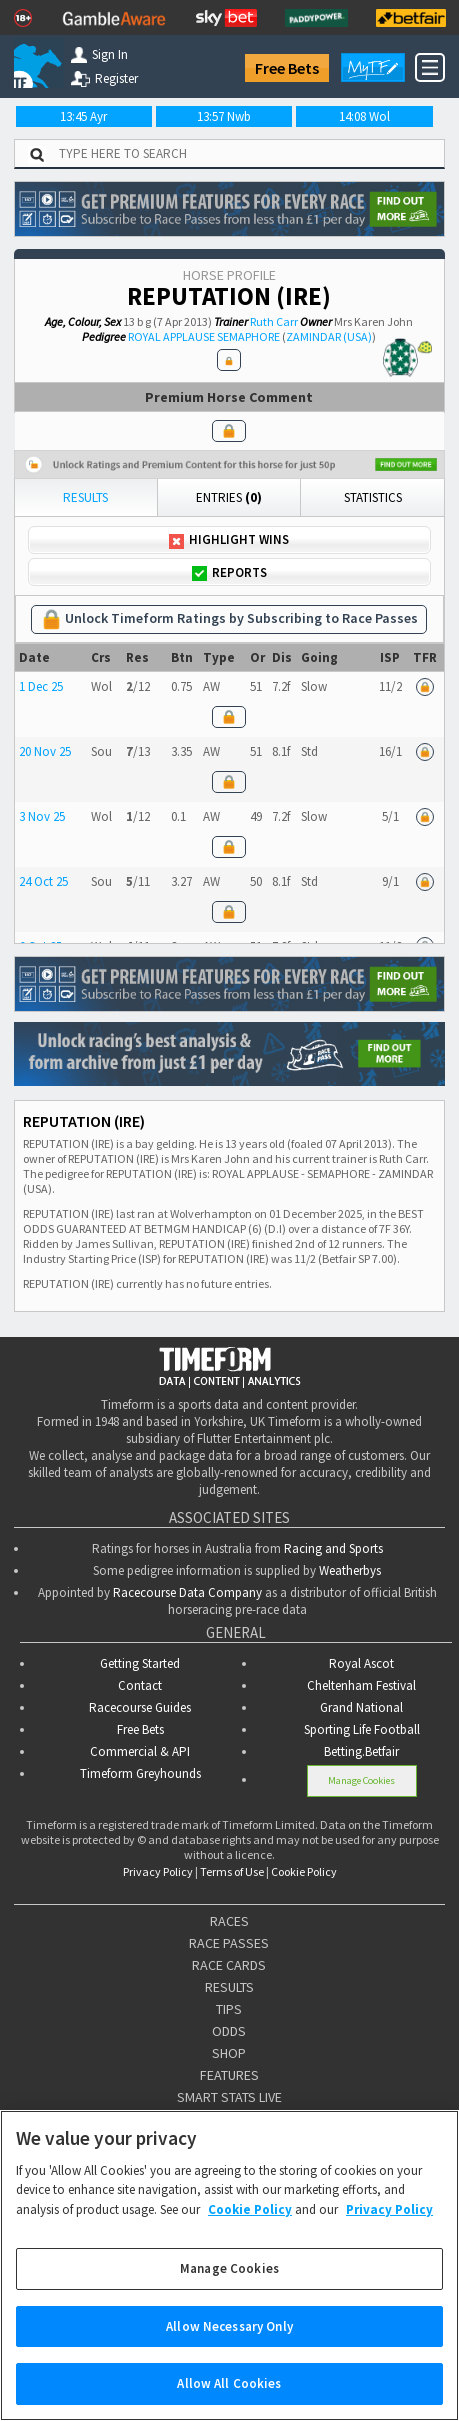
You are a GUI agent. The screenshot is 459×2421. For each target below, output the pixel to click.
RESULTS (229, 1987)
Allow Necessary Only (229, 2350)
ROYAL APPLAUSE (171, 336)
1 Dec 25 (41, 686)
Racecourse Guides (140, 1707)
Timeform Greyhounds (140, 1773)
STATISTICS (229, 2119)
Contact (140, 1685)
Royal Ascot (361, 1663)
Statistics (373, 497)
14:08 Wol (364, 116)
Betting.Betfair (361, 1751)
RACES (229, 1921)
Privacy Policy (158, 1871)
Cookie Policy (304, 1871)
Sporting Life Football (362, 1729)
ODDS (229, 2031)
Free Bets (287, 68)
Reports (229, 572)
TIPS (229, 2009)
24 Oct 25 (43, 881)
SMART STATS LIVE (229, 2097)
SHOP (229, 2053)
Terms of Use (232, 1871)
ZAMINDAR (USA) (329, 336)
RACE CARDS (229, 1965)
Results (85, 497)
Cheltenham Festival (361, 1685)
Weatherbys (350, 1570)
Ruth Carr (274, 321)
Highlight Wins (229, 539)
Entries (229, 497)
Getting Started (140, 1663)
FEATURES (229, 2075)
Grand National (361, 1707)
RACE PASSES (229, 1943)
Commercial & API (140, 1751)
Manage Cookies (361, 1780)
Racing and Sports (333, 1548)
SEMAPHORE (248, 336)
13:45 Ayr (83, 116)
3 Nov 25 (42, 816)
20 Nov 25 (45, 751)
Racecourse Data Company (187, 1592)
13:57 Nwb (224, 116)
